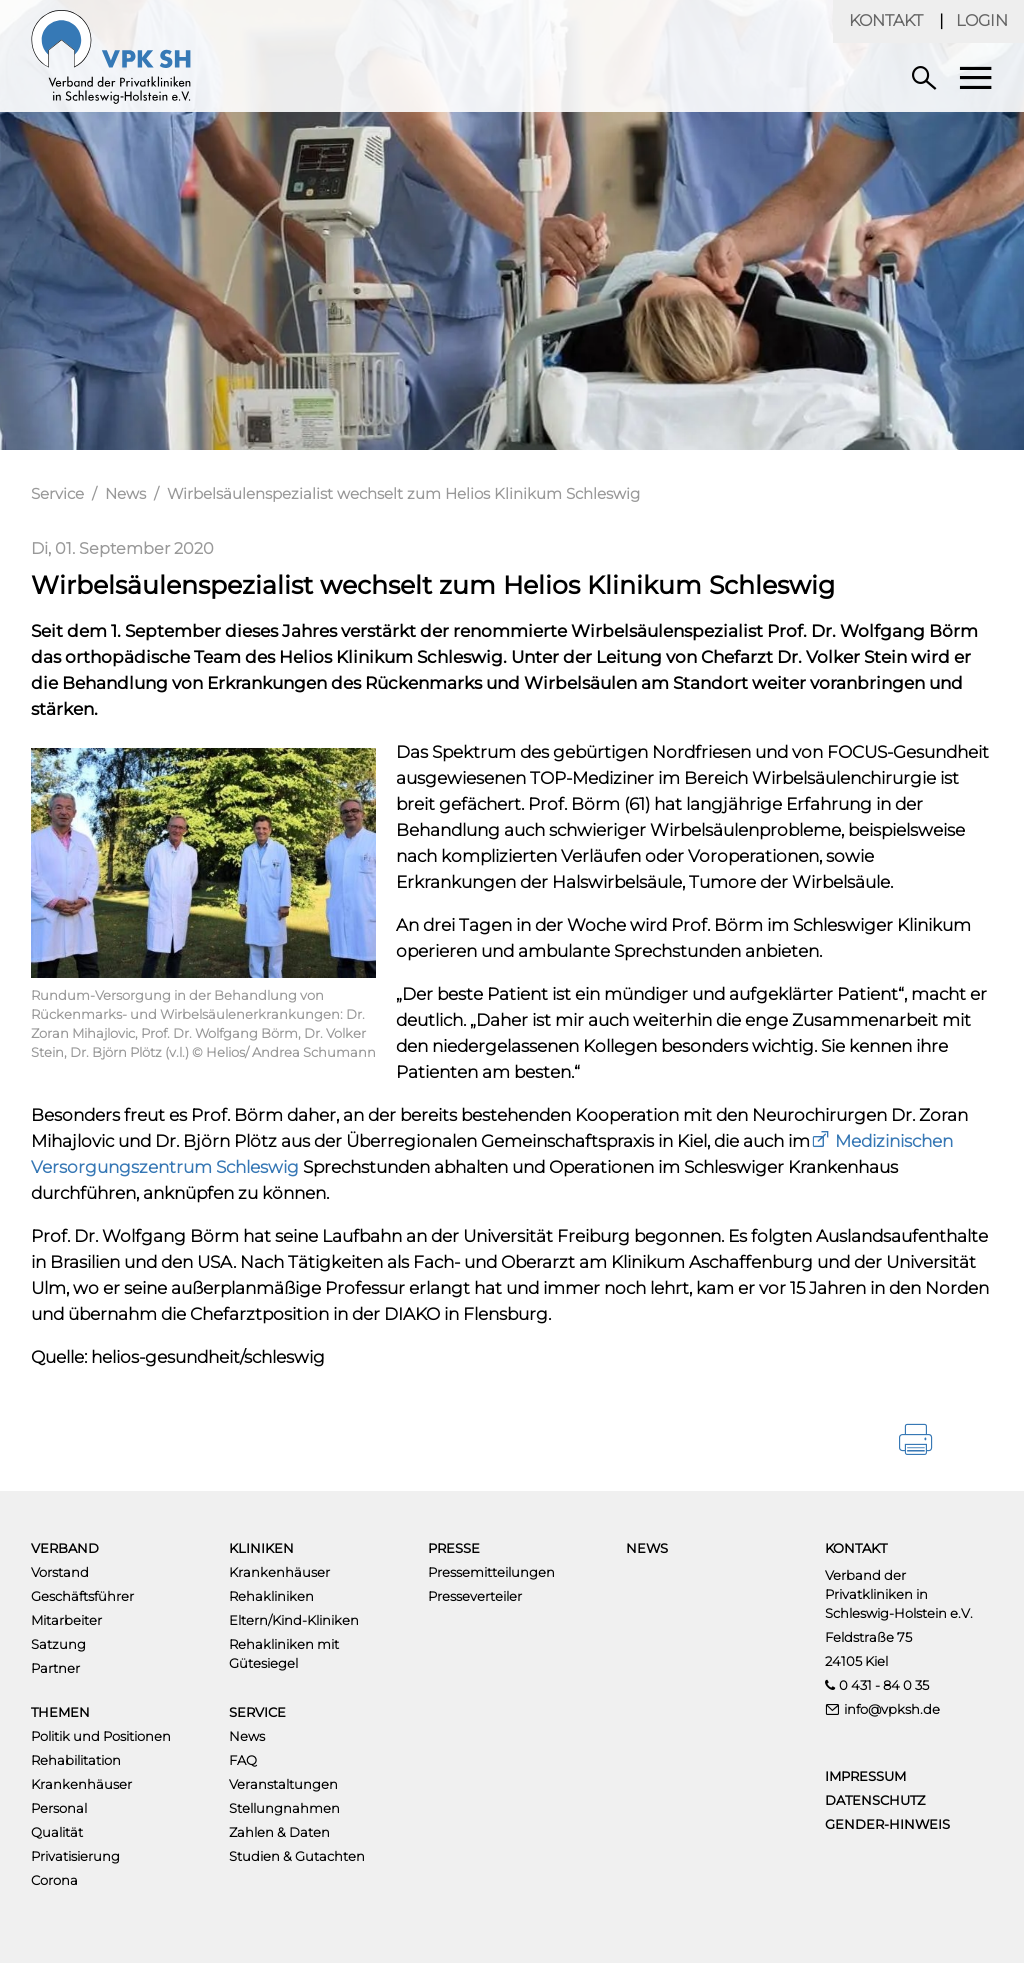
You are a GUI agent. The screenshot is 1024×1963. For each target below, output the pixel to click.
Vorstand (60, 1572)
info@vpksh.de (892, 1709)
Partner (55, 1668)
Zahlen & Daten (279, 1832)
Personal (59, 1808)
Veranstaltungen (283, 1784)
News (125, 493)
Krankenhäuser (279, 1572)
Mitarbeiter (66, 1620)
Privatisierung (75, 1856)
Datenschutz (875, 1800)
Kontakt (886, 20)
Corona (54, 1880)
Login (982, 20)
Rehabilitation (76, 1760)
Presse (454, 1548)
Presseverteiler (475, 1596)
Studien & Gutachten (297, 1856)
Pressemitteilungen (491, 1572)
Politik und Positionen (101, 1736)
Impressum (865, 1776)
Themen (60, 1712)
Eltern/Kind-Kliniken (294, 1620)
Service (57, 493)
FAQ (243, 1760)
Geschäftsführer (82, 1596)
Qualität (57, 1832)
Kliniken (261, 1548)
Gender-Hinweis (887, 1824)
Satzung (58, 1644)
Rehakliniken (271, 1596)
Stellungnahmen (284, 1808)
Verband (65, 1548)
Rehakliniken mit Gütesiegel (284, 1653)
